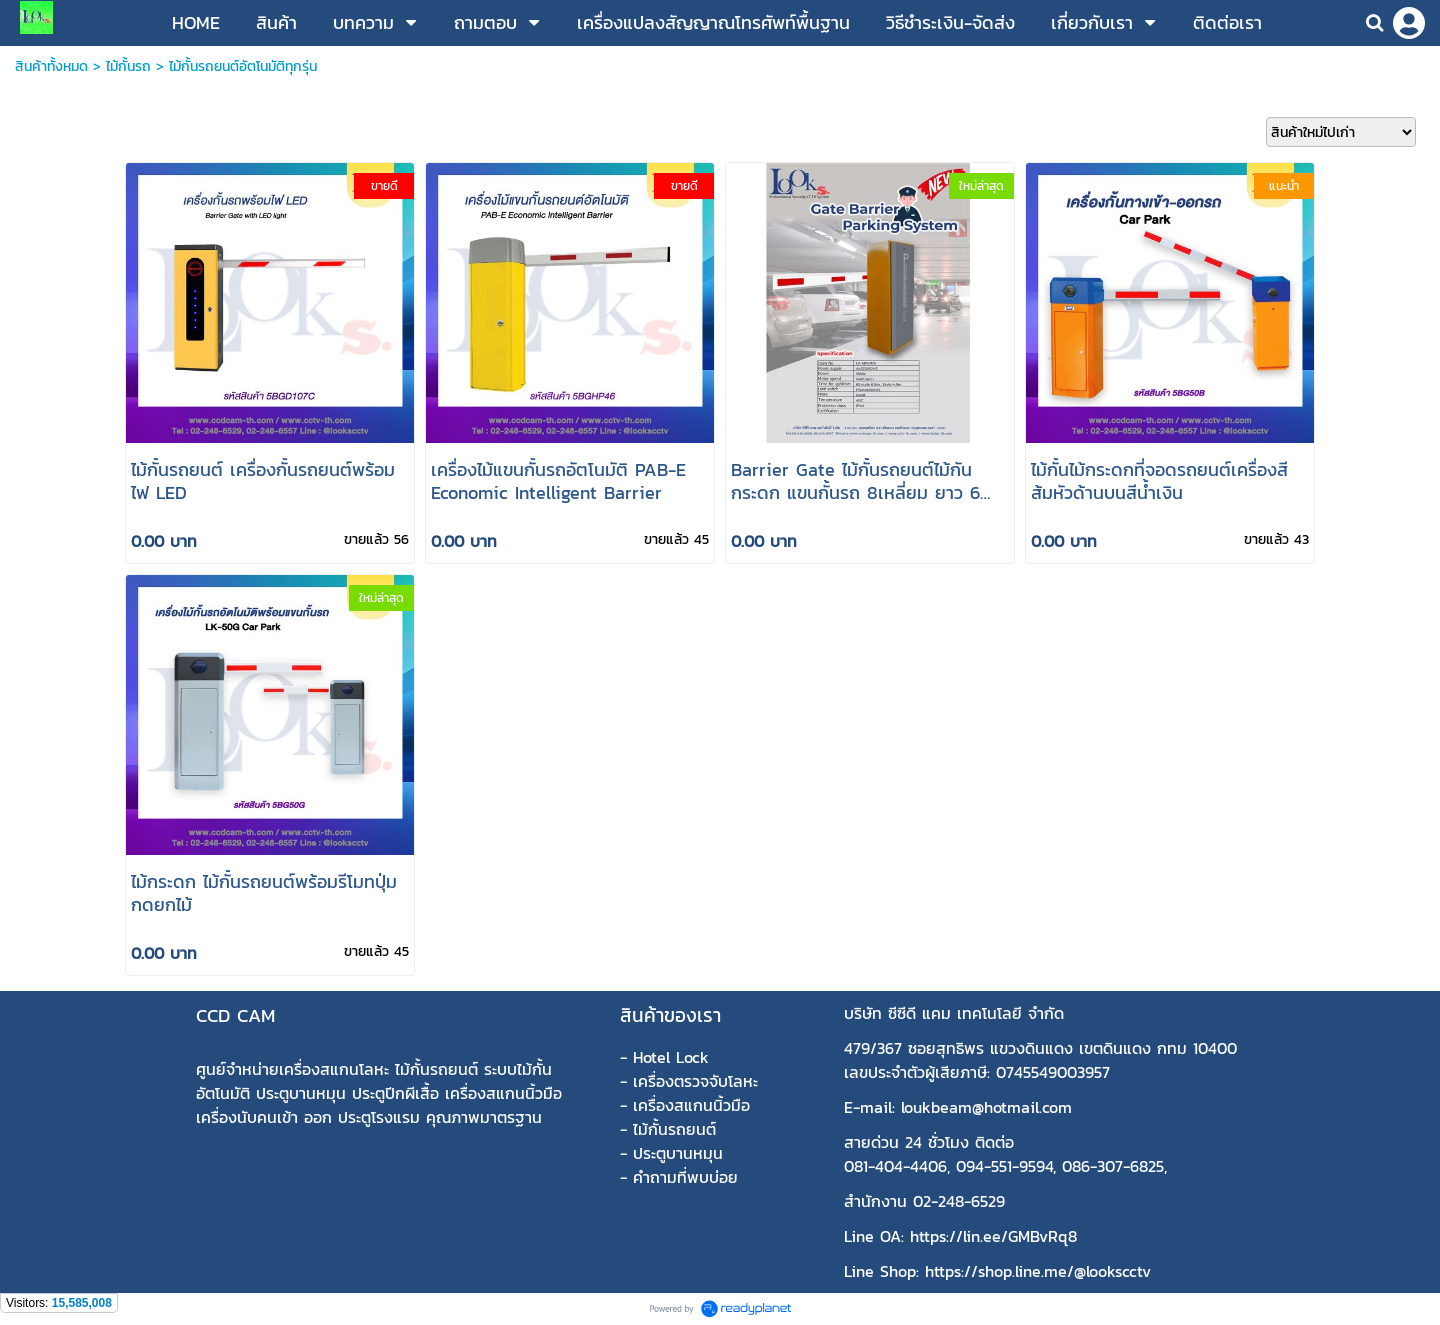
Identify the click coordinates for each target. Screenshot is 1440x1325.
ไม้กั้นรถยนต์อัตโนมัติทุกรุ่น (243, 66)
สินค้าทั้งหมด (51, 66)
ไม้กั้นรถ (128, 66)
